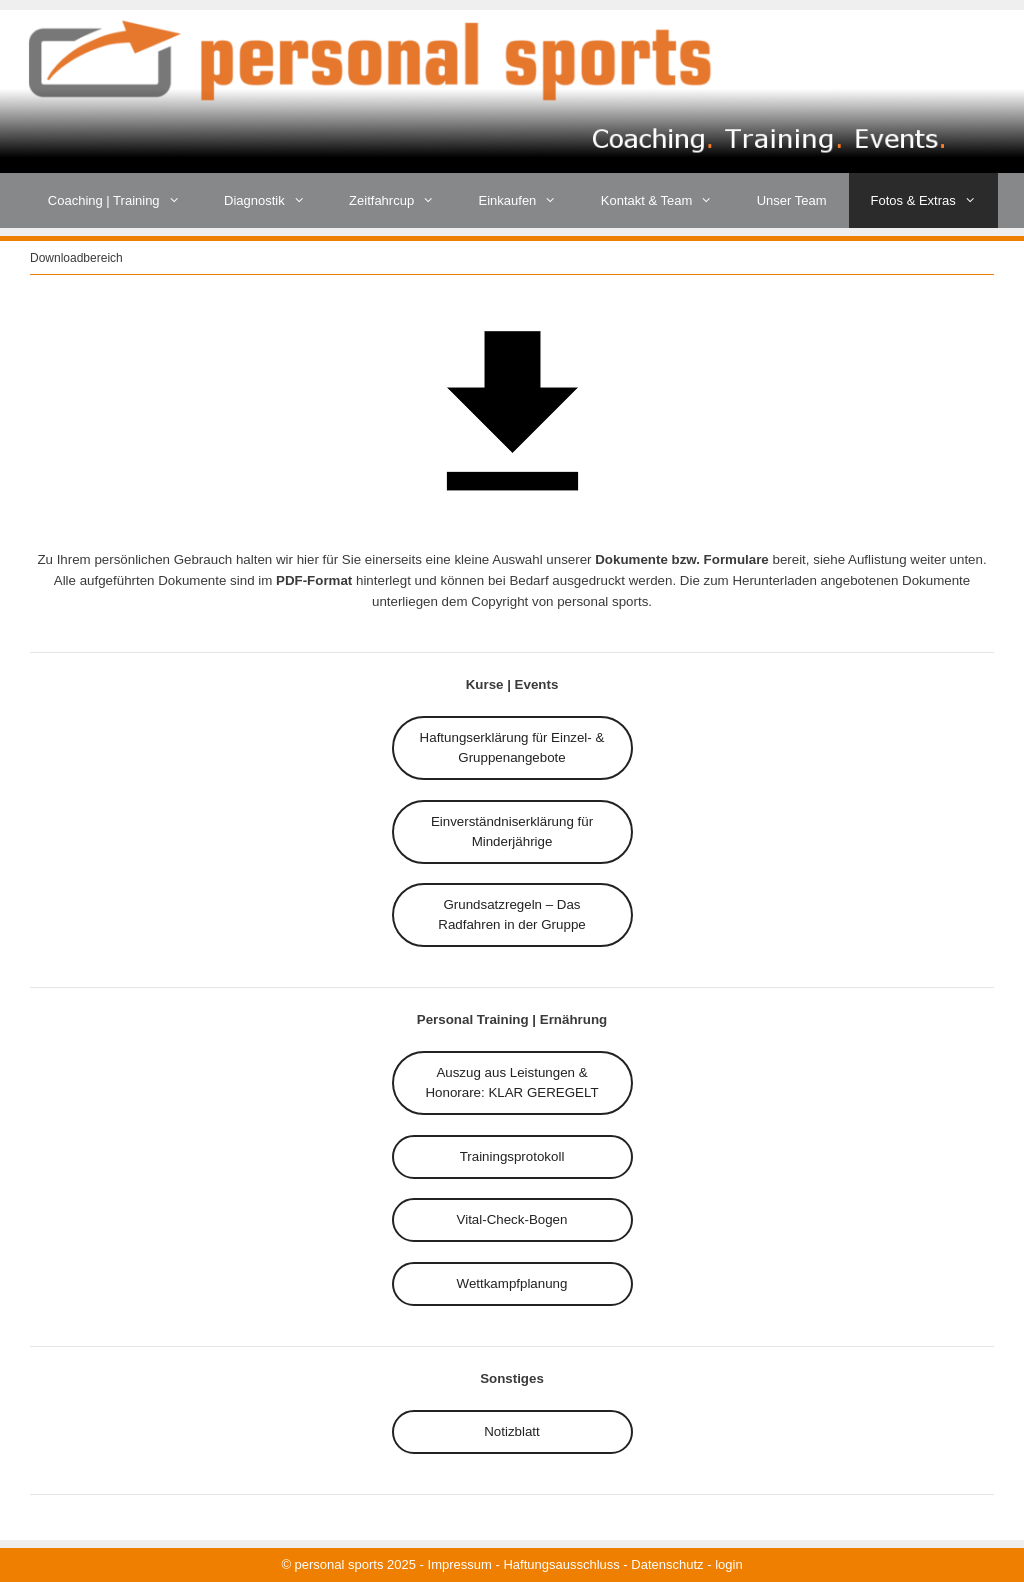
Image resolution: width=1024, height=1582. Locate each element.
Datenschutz (667, 1564)
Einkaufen (529, 200)
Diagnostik (275, 200)
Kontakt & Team (668, 200)
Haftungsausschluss (561, 1564)
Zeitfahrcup (402, 200)
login (728, 1564)
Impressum (460, 1564)
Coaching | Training (125, 200)
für (512, 747)
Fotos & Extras (935, 200)
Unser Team (792, 200)
